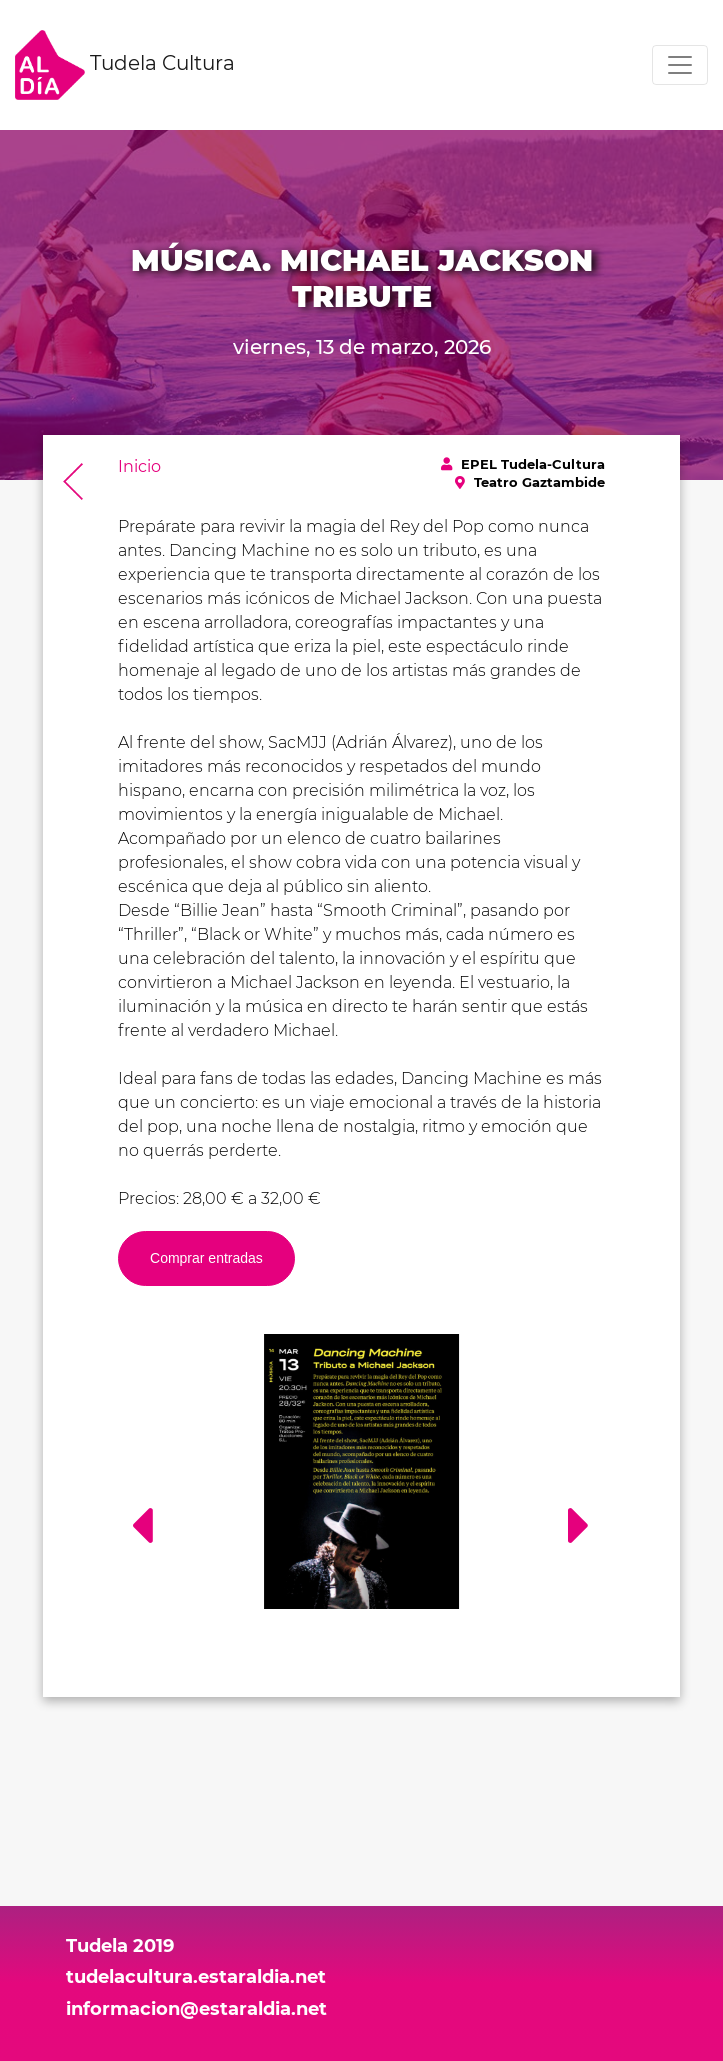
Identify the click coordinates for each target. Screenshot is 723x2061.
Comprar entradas (206, 1258)
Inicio (139, 466)
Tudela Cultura (125, 65)
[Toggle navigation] (680, 65)
